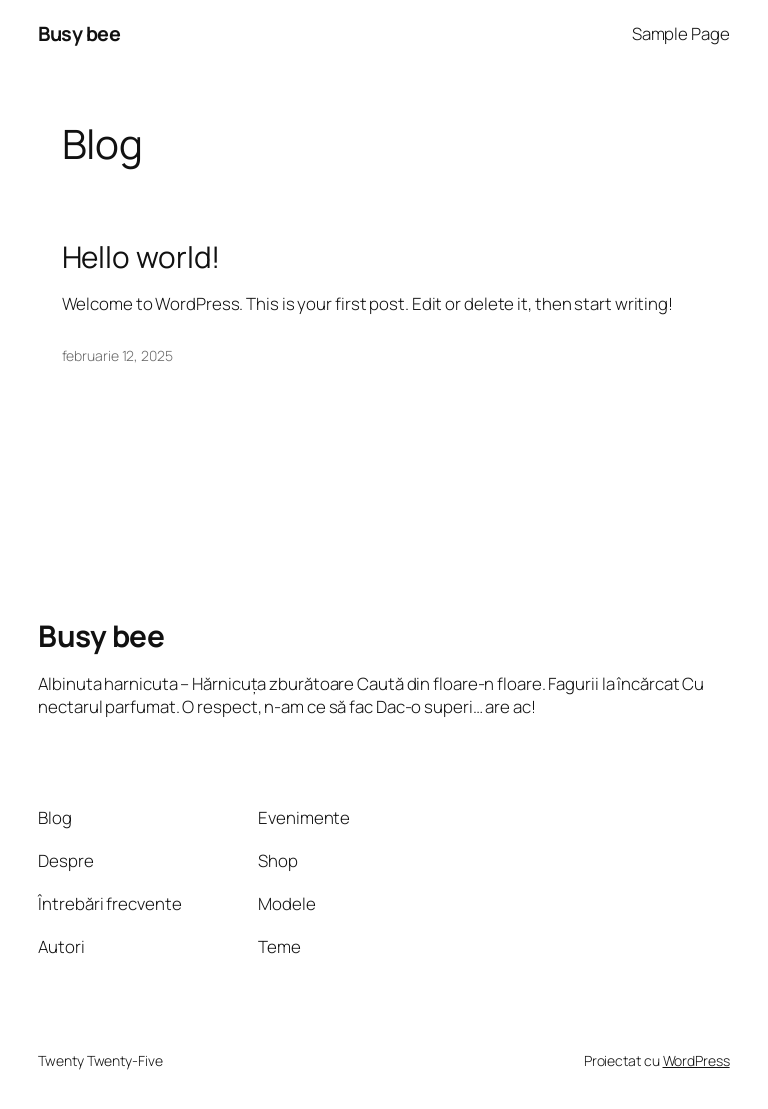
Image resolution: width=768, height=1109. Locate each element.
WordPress (696, 1060)
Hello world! (141, 256)
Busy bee (79, 33)
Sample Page (681, 33)
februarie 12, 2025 (117, 355)
